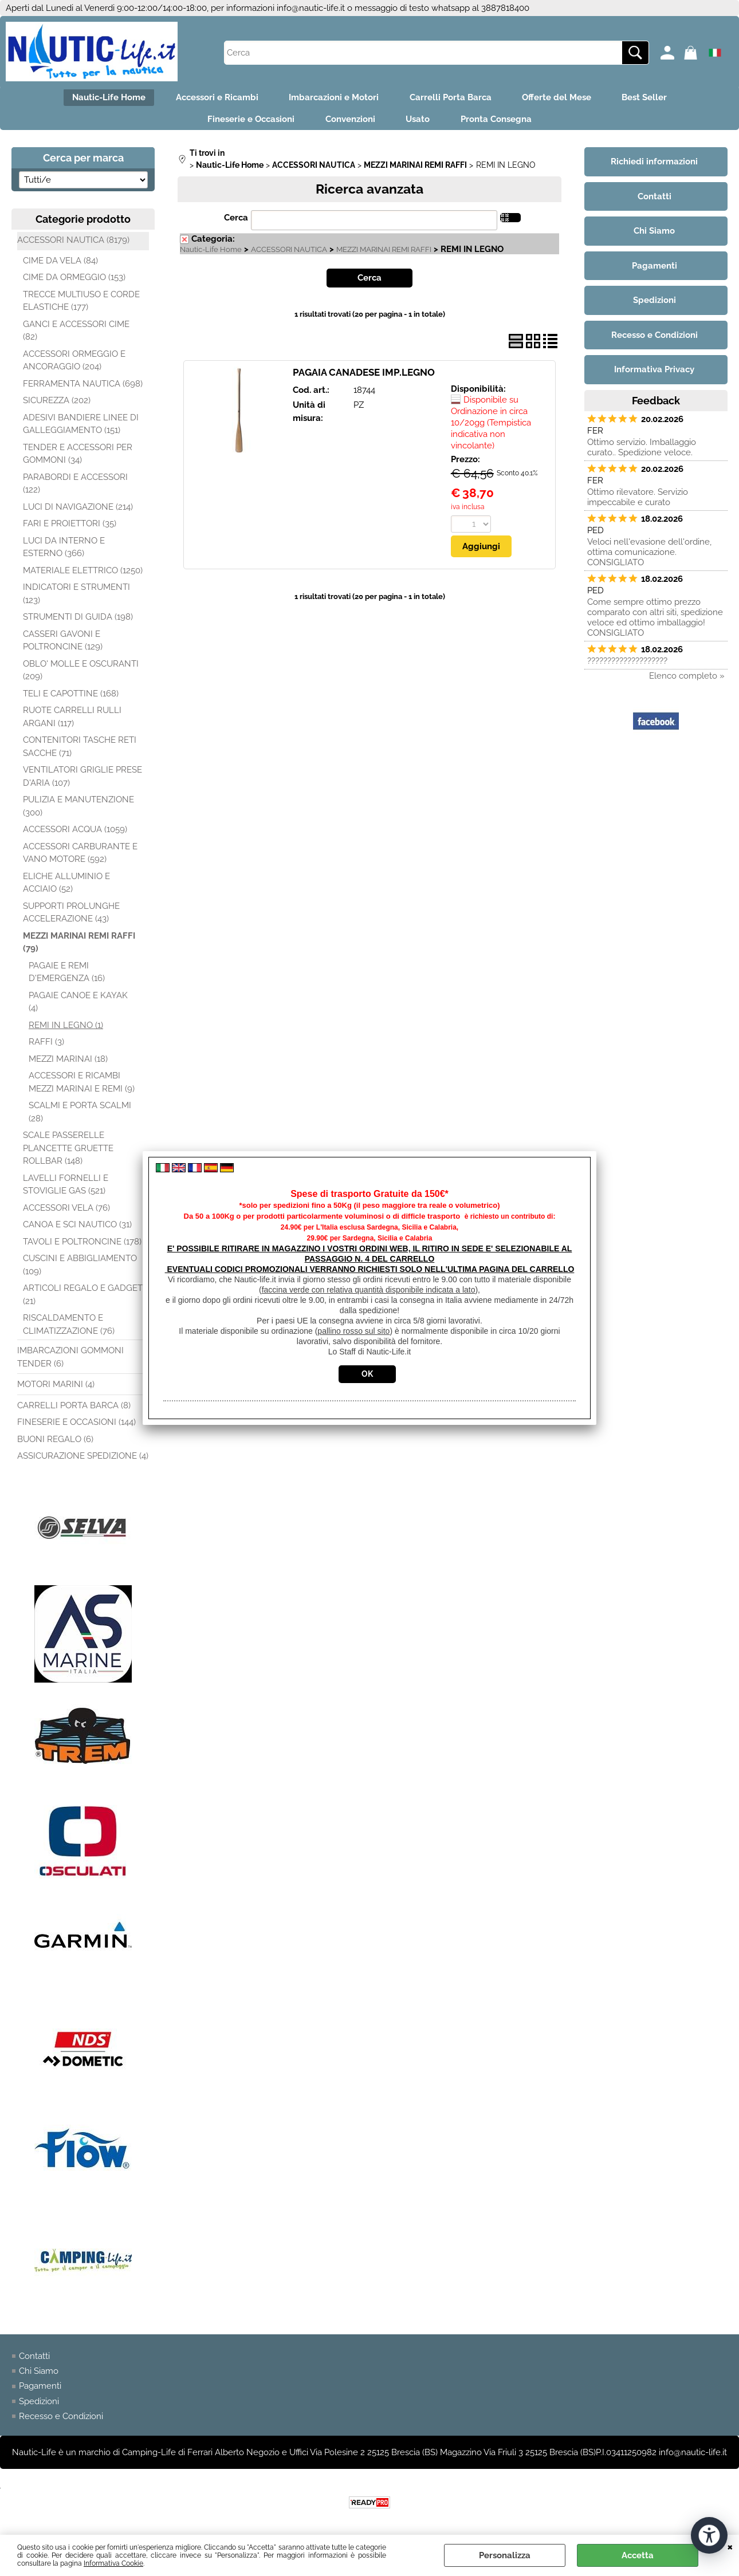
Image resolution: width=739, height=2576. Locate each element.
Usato (420, 122)
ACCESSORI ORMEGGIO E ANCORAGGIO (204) (74, 365)
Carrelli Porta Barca (452, 98)
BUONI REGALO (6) (55, 1444)
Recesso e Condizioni (61, 2421)
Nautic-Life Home (99, 98)
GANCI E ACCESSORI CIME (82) (76, 335)
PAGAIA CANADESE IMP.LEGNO (364, 377)
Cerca (236, 223)
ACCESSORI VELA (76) (66, 1212)
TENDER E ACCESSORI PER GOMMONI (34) (77, 458)
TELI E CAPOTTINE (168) (71, 698)
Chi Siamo (38, 2376)
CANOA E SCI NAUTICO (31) (77, 1229)
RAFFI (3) (46, 1047)
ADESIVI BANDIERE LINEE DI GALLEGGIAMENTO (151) (81, 428)
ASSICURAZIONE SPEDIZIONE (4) (82, 1461)
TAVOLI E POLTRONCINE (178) (82, 1246)
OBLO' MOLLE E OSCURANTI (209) (81, 675)
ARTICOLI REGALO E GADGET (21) (83, 1299)
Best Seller (654, 98)
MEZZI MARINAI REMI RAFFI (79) (79, 947)
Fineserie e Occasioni (245, 122)
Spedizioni (39, 2406)
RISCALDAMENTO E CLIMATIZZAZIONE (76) (69, 1329)
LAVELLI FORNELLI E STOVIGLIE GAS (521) (65, 1189)
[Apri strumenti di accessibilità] (709, 2534)
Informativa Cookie (113, 2563)
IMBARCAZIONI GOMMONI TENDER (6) (70, 1362)
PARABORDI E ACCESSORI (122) (75, 488)
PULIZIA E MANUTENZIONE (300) (78, 811)
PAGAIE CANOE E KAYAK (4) (78, 1006)
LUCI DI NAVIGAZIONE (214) (78, 511)
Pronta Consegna (501, 122)
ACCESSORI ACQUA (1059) (75, 834)
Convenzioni (349, 122)
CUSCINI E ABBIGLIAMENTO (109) (80, 1270)
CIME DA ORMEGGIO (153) (74, 282)
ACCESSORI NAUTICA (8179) (73, 245)
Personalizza (504, 2555)
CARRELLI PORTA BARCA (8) (74, 1410)
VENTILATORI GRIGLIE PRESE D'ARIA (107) (82, 781)
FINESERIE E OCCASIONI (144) (76, 1427)
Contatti (34, 2361)
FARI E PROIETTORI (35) (69, 528)
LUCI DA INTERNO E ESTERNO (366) (64, 552)
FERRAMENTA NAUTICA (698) (83, 388)
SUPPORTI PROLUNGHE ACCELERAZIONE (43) (71, 917)
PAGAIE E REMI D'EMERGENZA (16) (67, 976)
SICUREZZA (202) (57, 405)
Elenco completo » (687, 680)
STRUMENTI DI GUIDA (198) (78, 622)
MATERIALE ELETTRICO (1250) (83, 575)
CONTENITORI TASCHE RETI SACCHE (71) (79, 751)
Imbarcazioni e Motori (332, 98)
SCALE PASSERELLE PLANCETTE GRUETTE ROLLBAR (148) (68, 1153)
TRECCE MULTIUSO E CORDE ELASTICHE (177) (81, 305)
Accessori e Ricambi (211, 98)
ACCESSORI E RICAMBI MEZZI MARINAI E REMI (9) (82, 1087)
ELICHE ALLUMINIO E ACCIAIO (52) (66, 887)
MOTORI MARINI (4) (56, 1389)
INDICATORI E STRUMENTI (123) (76, 598)
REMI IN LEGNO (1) (66, 1030)
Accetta (638, 2555)
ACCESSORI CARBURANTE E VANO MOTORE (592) (80, 857)
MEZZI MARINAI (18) (68, 1063)
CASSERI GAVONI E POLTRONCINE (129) (63, 645)
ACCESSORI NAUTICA (289, 254)
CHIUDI (730, 2546)
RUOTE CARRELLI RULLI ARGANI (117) (72, 722)
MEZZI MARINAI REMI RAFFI (383, 254)
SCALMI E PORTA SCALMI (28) (80, 1117)
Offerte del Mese (562, 98)
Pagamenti (40, 2391)
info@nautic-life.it (311, 8)
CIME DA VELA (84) (60, 265)
